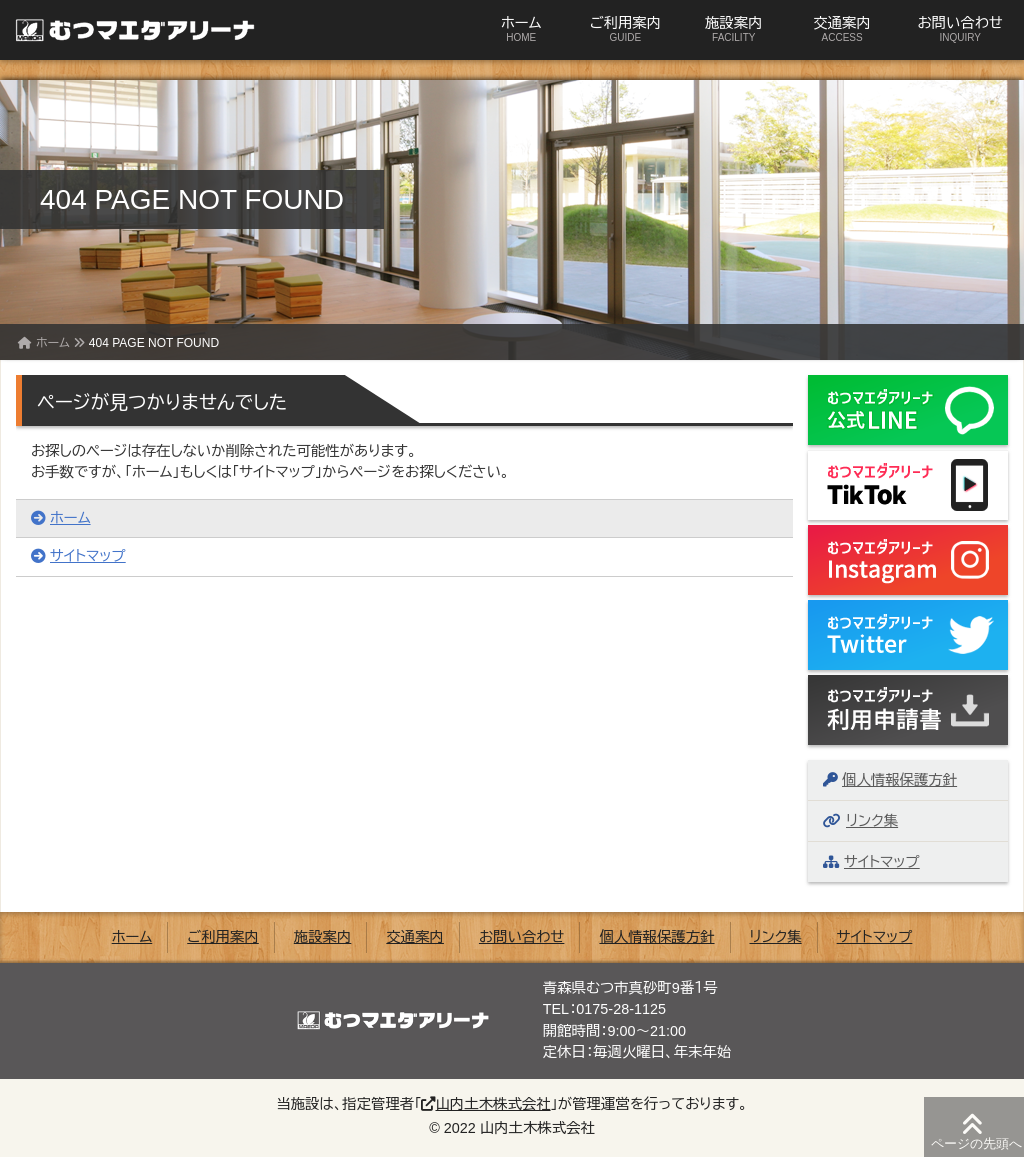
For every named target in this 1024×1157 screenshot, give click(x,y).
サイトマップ (78, 556)
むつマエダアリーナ (125, 30)
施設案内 (734, 29)
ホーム (521, 29)
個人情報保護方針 (890, 780)
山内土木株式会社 (485, 1104)
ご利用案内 (625, 29)
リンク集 (860, 821)
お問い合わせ (960, 29)
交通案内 (842, 29)
